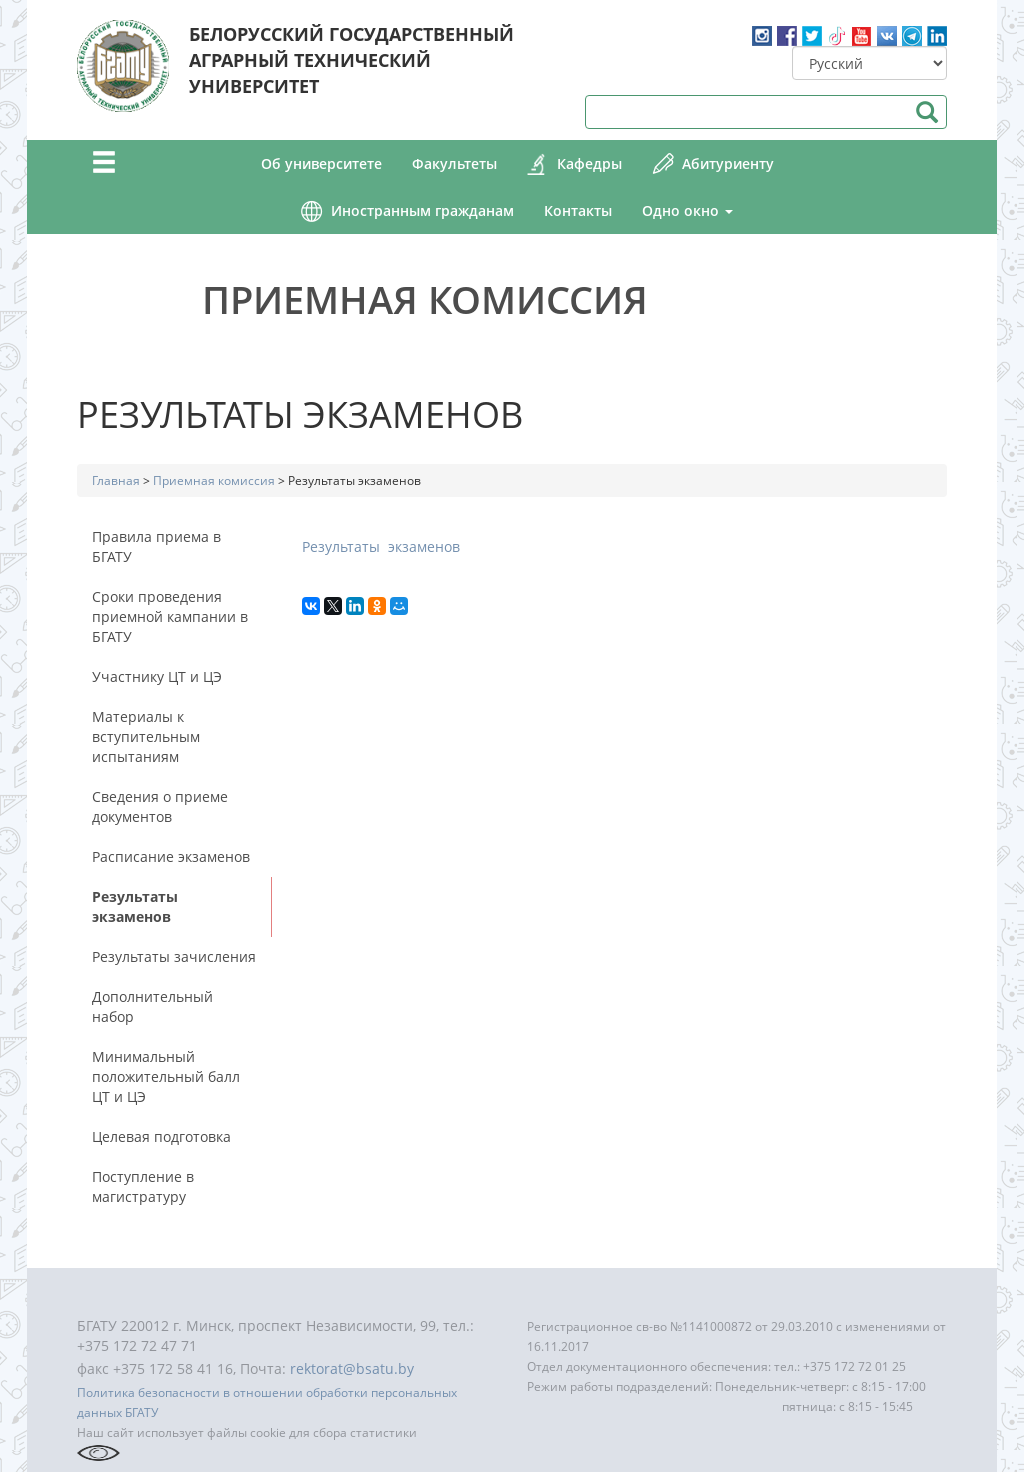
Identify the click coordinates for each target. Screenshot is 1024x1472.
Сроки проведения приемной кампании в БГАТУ (170, 616)
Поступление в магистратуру (143, 1186)
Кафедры (589, 163)
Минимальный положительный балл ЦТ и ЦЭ (166, 1076)
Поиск (926, 112)
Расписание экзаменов (171, 856)
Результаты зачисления (174, 956)
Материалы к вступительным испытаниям (146, 736)
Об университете (321, 163)
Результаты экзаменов (135, 906)
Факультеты (454, 163)
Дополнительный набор (152, 1006)
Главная (116, 480)
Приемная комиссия (425, 299)
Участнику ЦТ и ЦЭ (157, 676)
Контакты (578, 210)
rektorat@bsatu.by (352, 1368)
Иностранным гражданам (422, 210)
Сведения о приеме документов (160, 806)
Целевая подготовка (161, 1136)
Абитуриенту (728, 163)
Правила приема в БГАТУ (156, 546)
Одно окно (687, 210)
